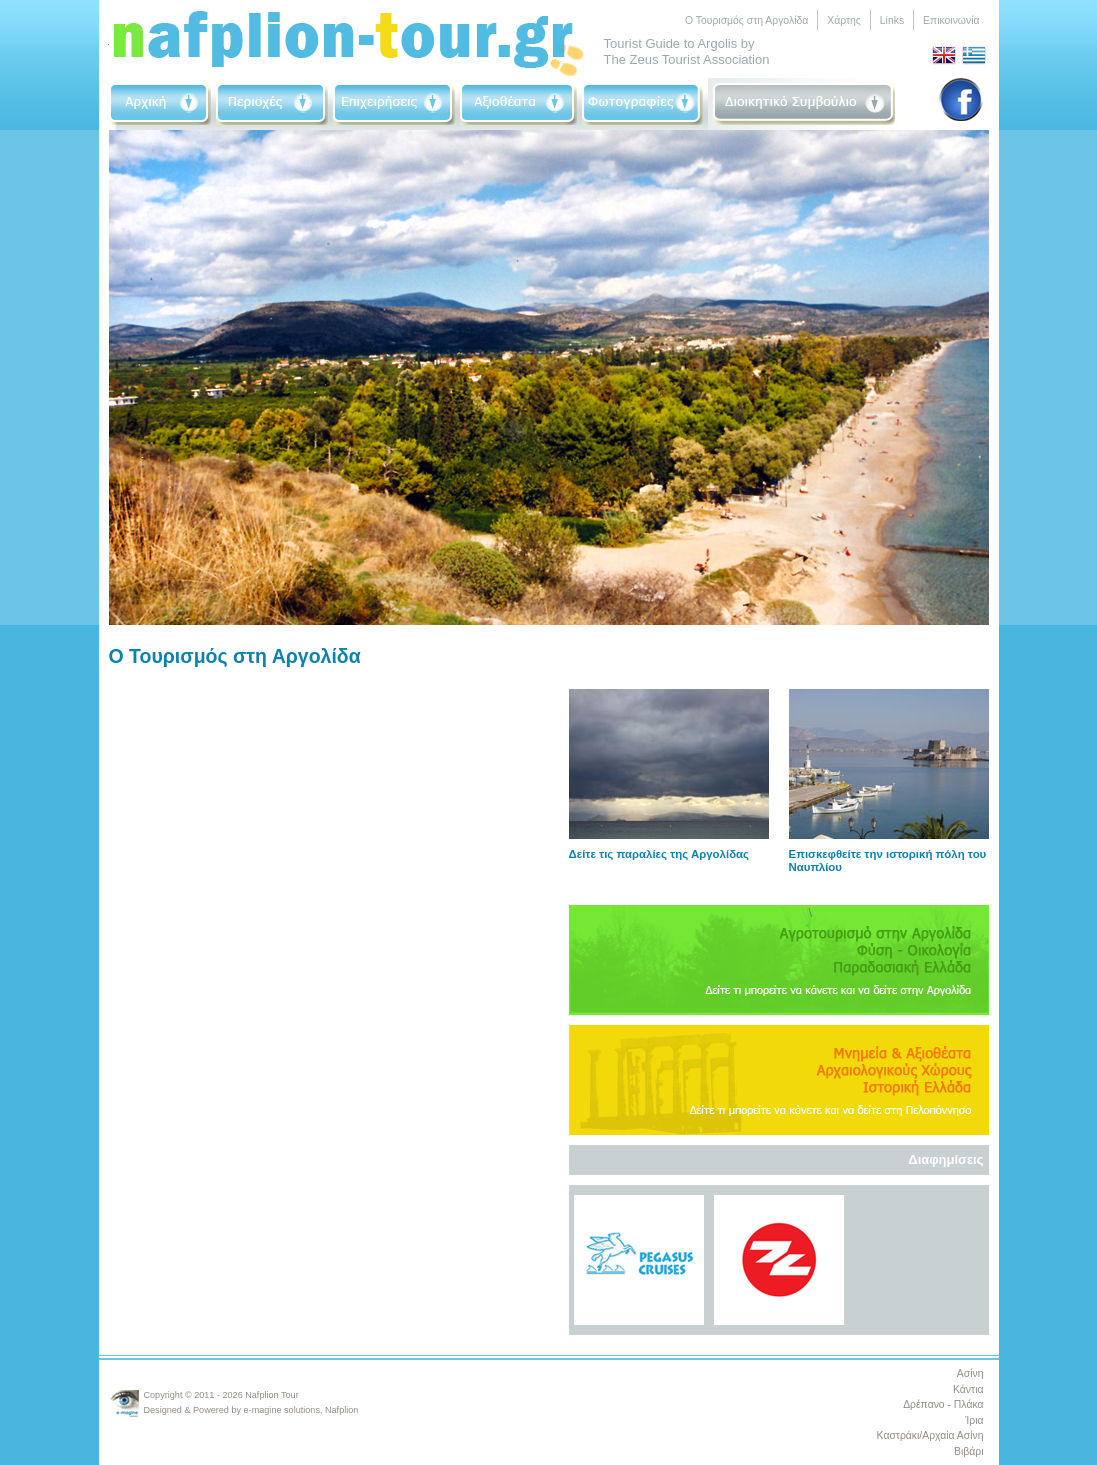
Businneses (394, 104)
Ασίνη (970, 1373)
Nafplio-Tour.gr (349, 39)
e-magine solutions (282, 1410)
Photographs (642, 104)
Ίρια (974, 1420)
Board (805, 104)
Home (160, 104)
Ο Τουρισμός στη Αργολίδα (746, 20)
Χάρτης (844, 20)
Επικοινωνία (951, 20)
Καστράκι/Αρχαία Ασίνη (930, 1435)
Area (272, 104)
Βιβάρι (968, 1451)
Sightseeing (518, 104)
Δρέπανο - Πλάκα (943, 1404)
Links (892, 20)
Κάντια (968, 1389)
